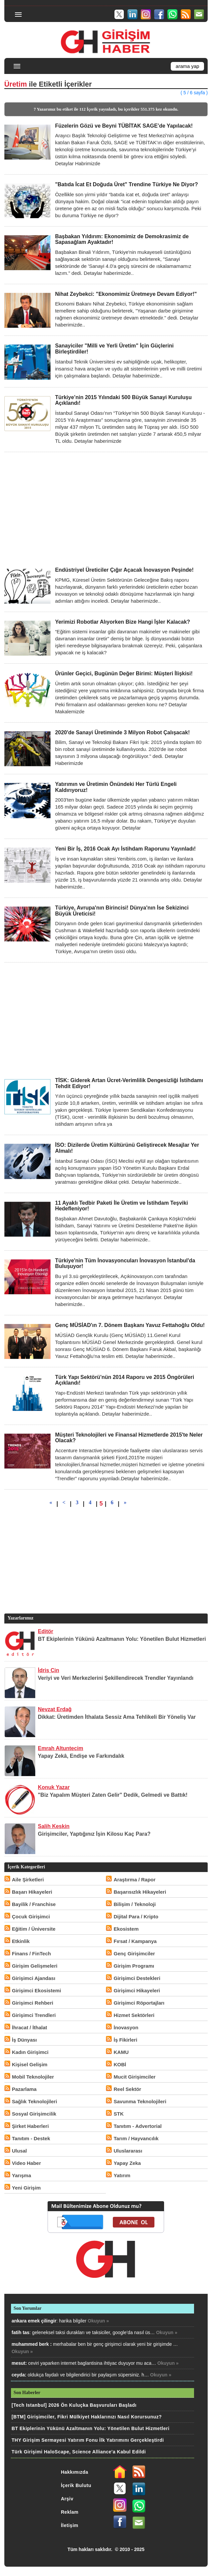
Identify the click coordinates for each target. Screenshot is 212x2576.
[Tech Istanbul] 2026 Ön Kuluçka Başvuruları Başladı (74, 2405)
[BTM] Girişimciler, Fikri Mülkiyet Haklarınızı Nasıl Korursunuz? (87, 2416)
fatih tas (21, 2332)
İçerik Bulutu (76, 2485)
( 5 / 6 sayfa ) (194, 92)
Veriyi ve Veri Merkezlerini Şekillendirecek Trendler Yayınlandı (116, 1678)
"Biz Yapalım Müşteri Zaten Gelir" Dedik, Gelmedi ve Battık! (113, 1795)
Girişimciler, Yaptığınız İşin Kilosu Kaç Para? (94, 1834)
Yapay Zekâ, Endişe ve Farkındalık (81, 1756)
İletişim (69, 2525)
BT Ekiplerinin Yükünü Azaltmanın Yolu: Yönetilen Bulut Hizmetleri (122, 1639)
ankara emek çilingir (34, 2320)
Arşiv (67, 2498)
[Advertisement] (106, 509)
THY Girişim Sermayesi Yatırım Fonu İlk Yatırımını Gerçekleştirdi (88, 2440)
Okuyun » (98, 2320)
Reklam (70, 2512)
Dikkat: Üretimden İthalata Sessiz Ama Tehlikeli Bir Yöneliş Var (117, 1717)
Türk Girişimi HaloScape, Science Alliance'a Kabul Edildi (79, 2451)
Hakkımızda (74, 2472)
